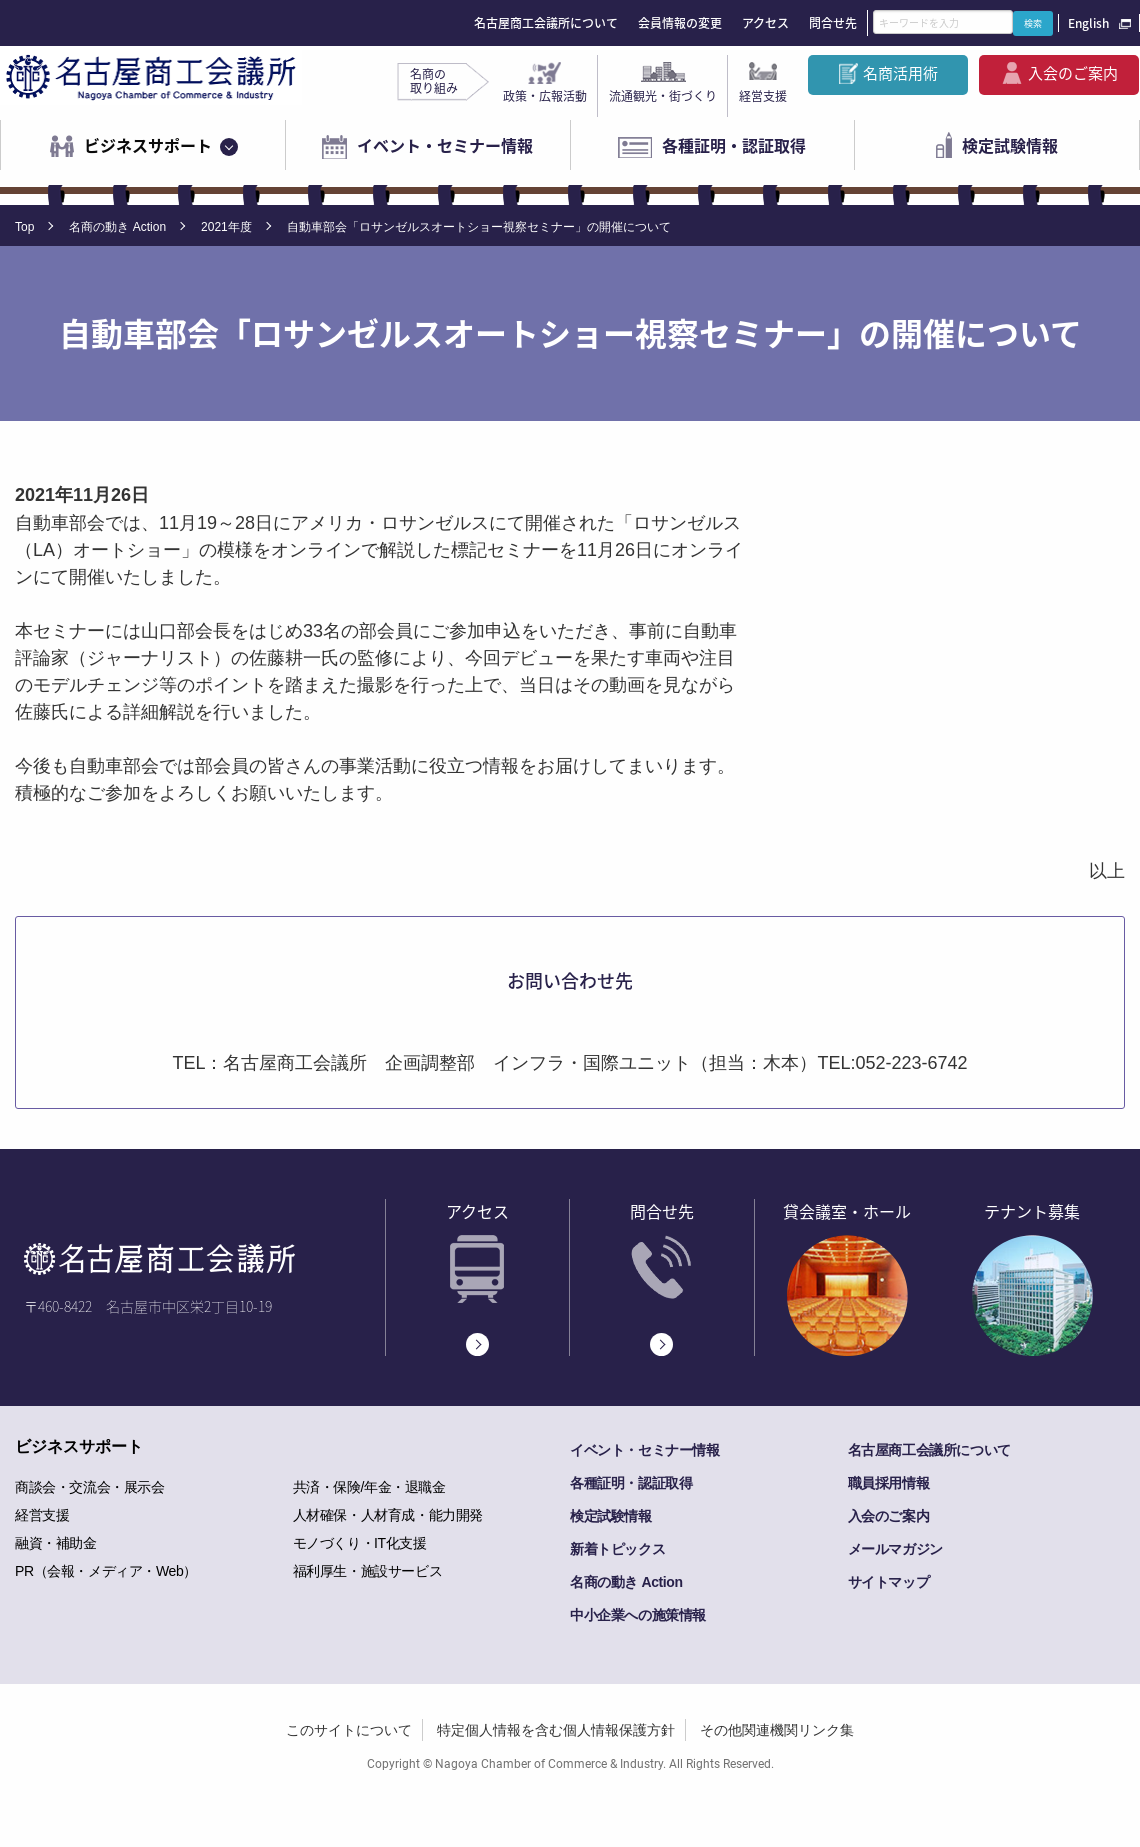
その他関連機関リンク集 (777, 1730)
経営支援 (763, 96)
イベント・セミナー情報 (445, 145)
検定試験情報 (1010, 145)
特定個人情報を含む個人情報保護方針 (556, 1730)
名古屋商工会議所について (546, 23)
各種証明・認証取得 (734, 145)
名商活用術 (900, 73)
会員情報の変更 (680, 23)
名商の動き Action (117, 227)
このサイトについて (349, 1730)
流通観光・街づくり (663, 96)
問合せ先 (833, 23)
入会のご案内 (1073, 73)
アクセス (765, 23)
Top (24, 227)
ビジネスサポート (148, 145)
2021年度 (226, 227)
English (1088, 23)
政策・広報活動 (545, 96)
